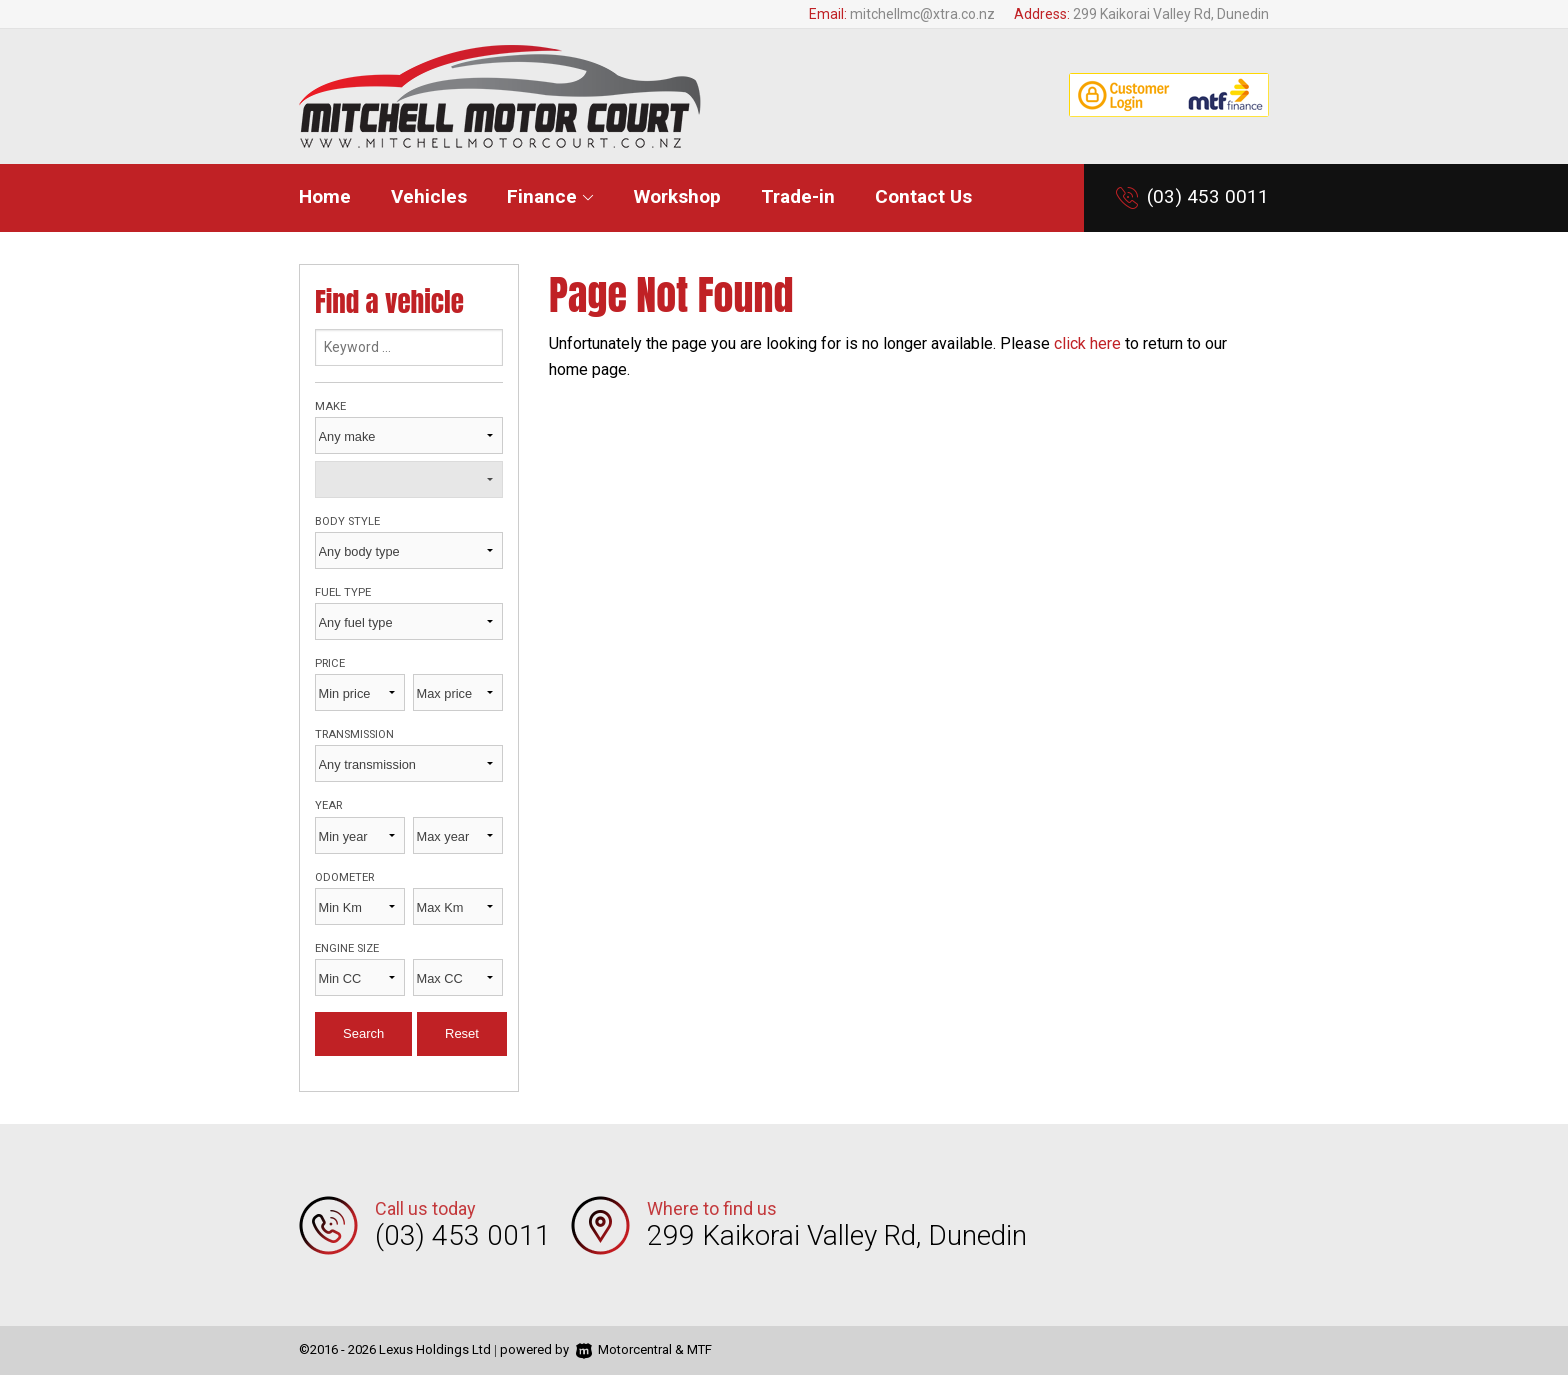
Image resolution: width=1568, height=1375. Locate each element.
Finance (550, 196)
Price (330, 663)
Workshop (677, 196)
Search (363, 1033)
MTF (699, 1349)
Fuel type (343, 592)
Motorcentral (624, 1349)
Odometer (344, 877)
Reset (462, 1033)
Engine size (347, 948)
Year (328, 805)
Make (330, 406)
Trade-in (798, 196)
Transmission (354, 734)
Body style (347, 521)
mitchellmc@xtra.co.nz (922, 14)
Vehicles (429, 196)
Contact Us (923, 196)
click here (1087, 343)
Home (325, 196)
